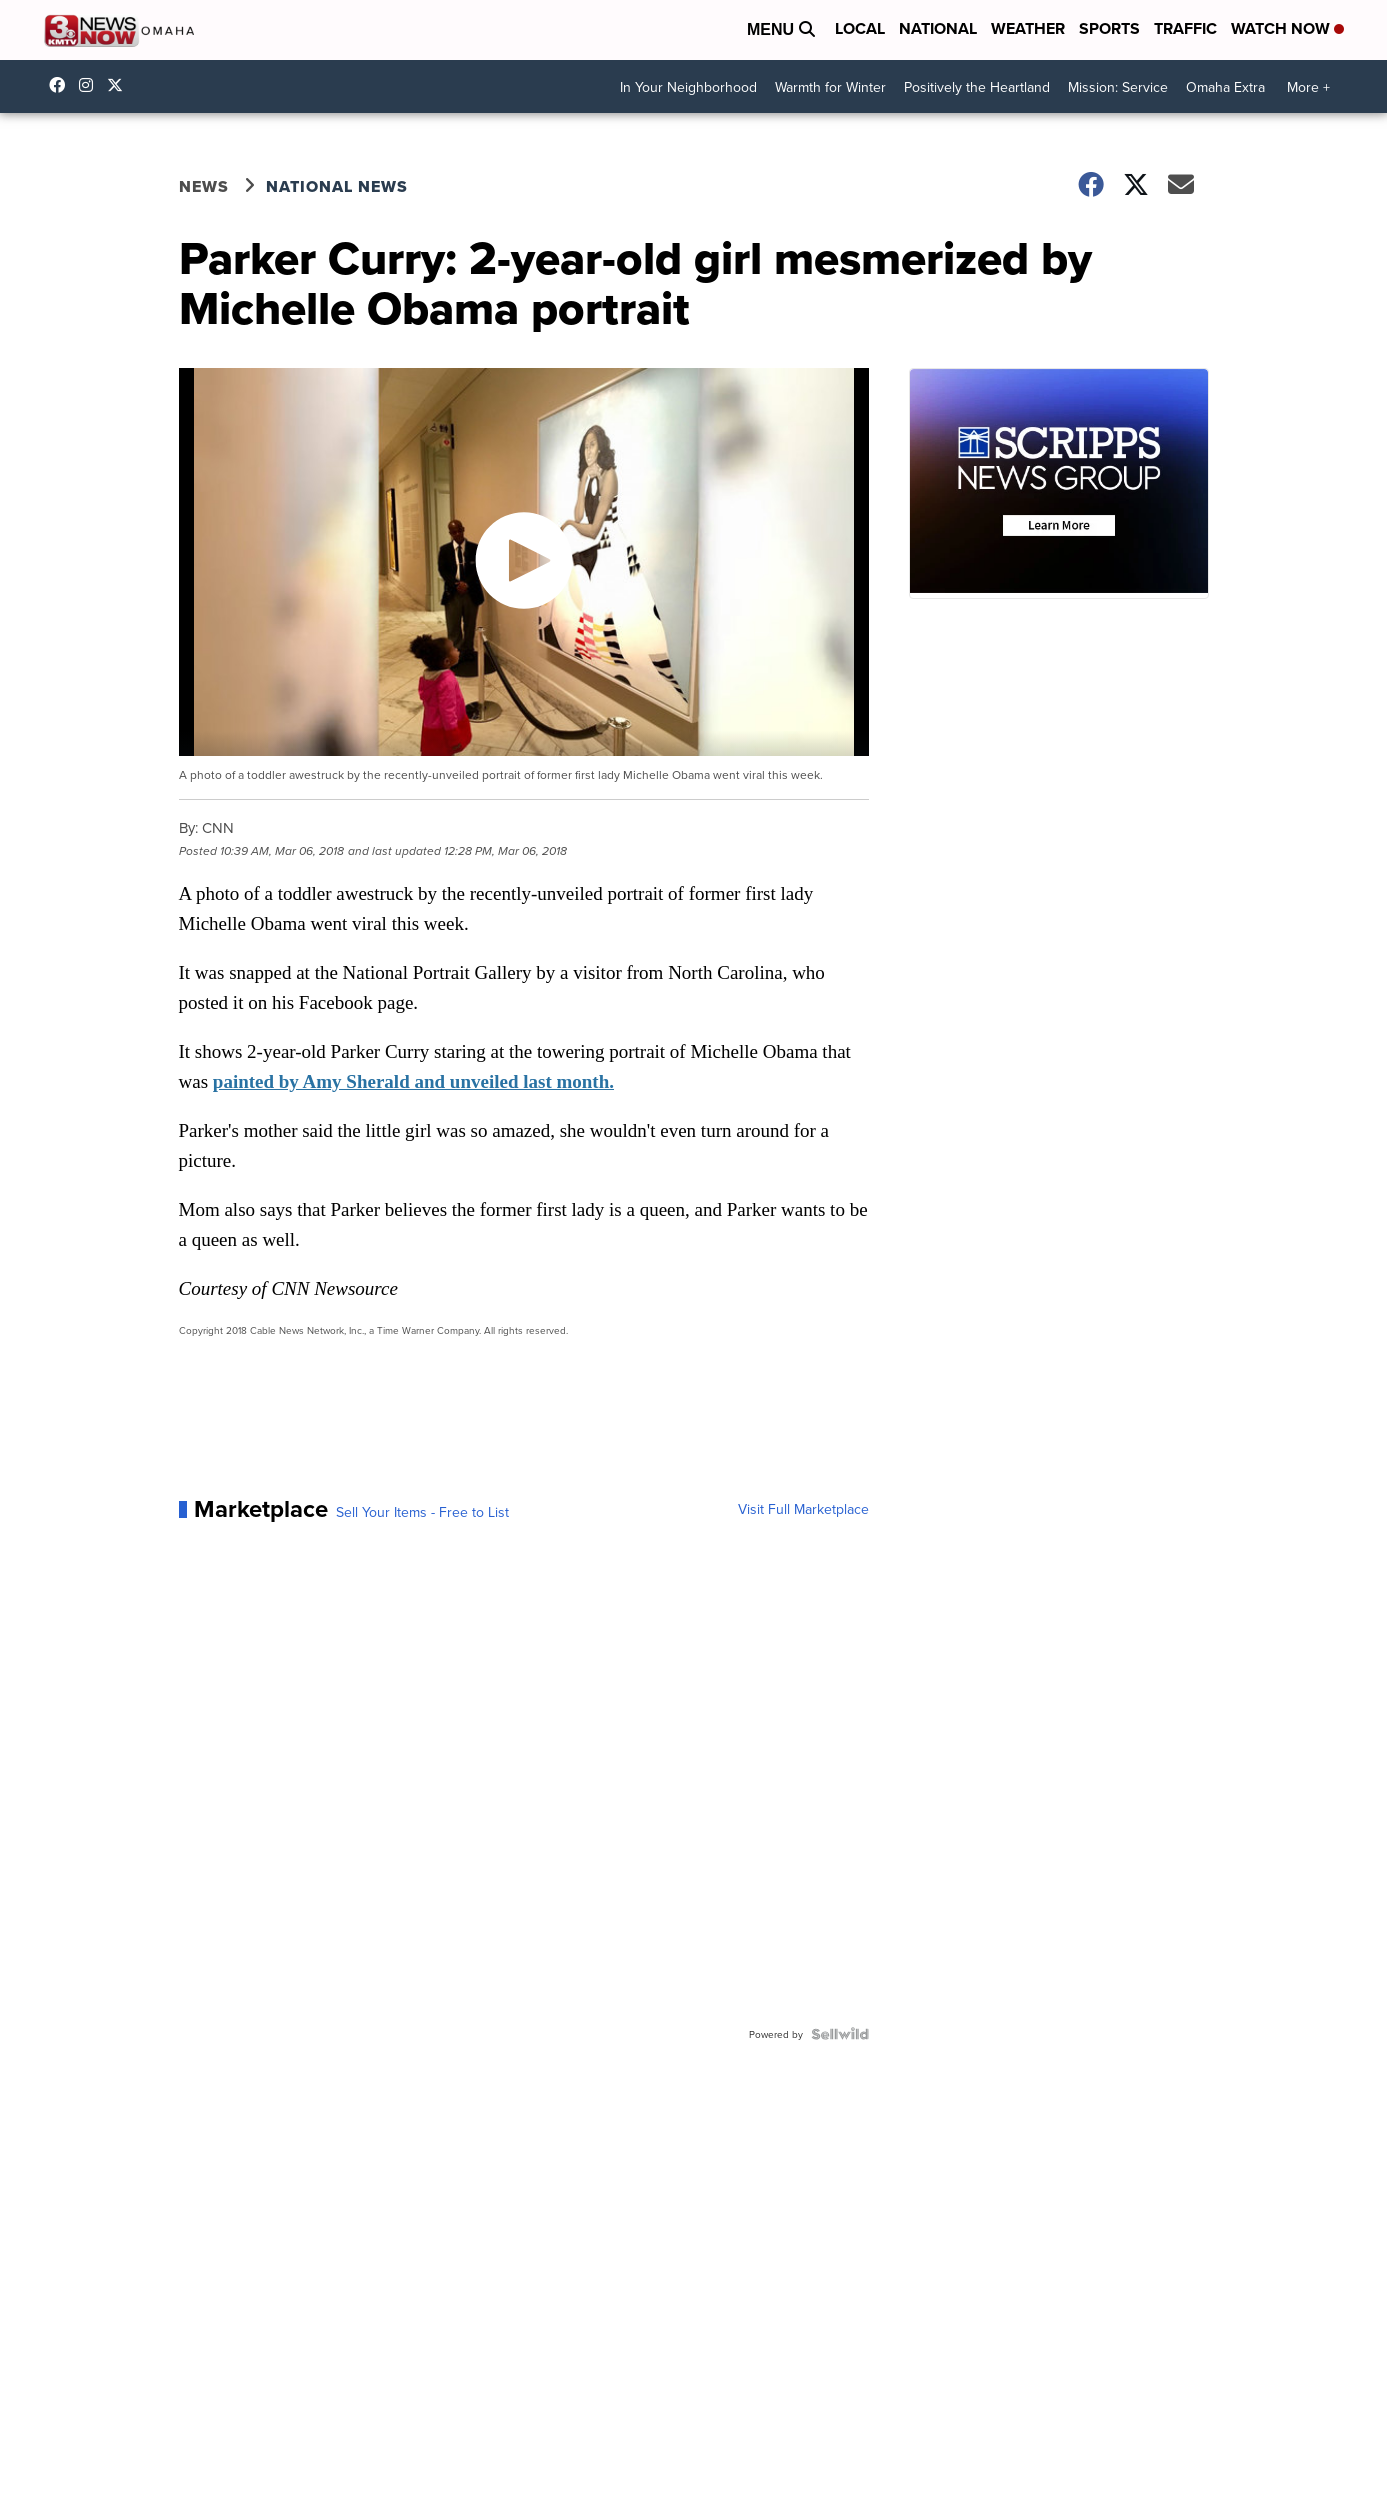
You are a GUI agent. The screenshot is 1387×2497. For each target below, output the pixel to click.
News (204, 186)
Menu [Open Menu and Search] (781, 29)
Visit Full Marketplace (803, 1509)
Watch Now (1287, 28)
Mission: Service (1118, 87)
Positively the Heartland (977, 87)
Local (860, 28)
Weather (1028, 28)
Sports (1109, 28)
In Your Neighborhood (688, 87)
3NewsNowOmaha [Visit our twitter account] (120, 85)
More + (1308, 87)
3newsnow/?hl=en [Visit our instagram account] (91, 85)
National (938, 28)
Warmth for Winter (830, 87)
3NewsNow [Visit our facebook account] (62, 85)
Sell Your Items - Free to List (422, 1512)
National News (337, 186)
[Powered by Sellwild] (840, 2034)
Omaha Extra (1225, 87)
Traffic (1185, 28)
